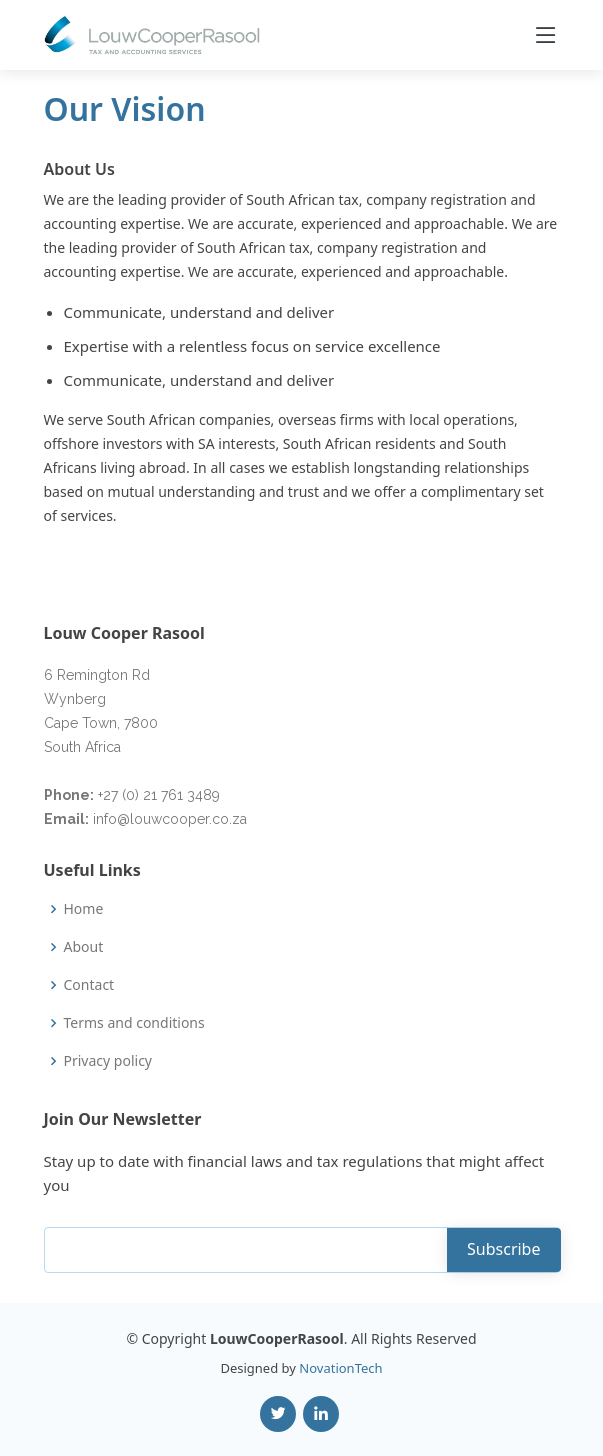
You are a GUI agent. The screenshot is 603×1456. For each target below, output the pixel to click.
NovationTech (340, 1368)
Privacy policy (108, 1061)
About (84, 947)
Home (84, 909)
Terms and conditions (134, 1023)
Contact (89, 985)
